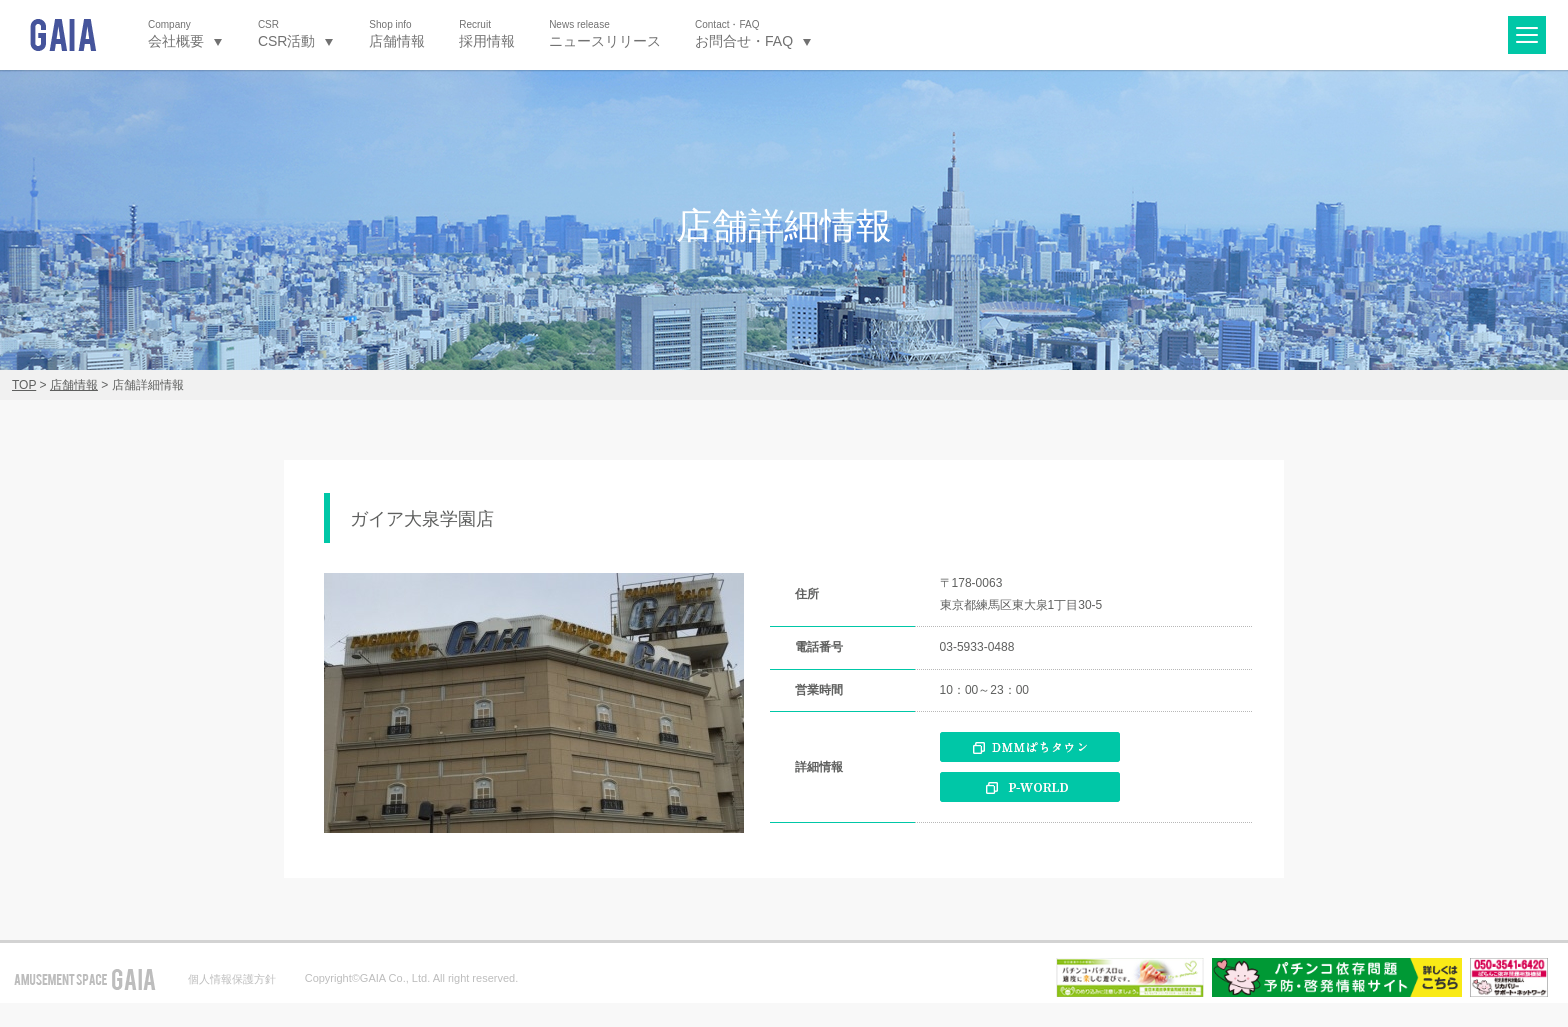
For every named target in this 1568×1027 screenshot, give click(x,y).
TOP (24, 385)
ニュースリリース (605, 33)
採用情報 (487, 33)
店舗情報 (397, 33)
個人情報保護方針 (232, 979)
